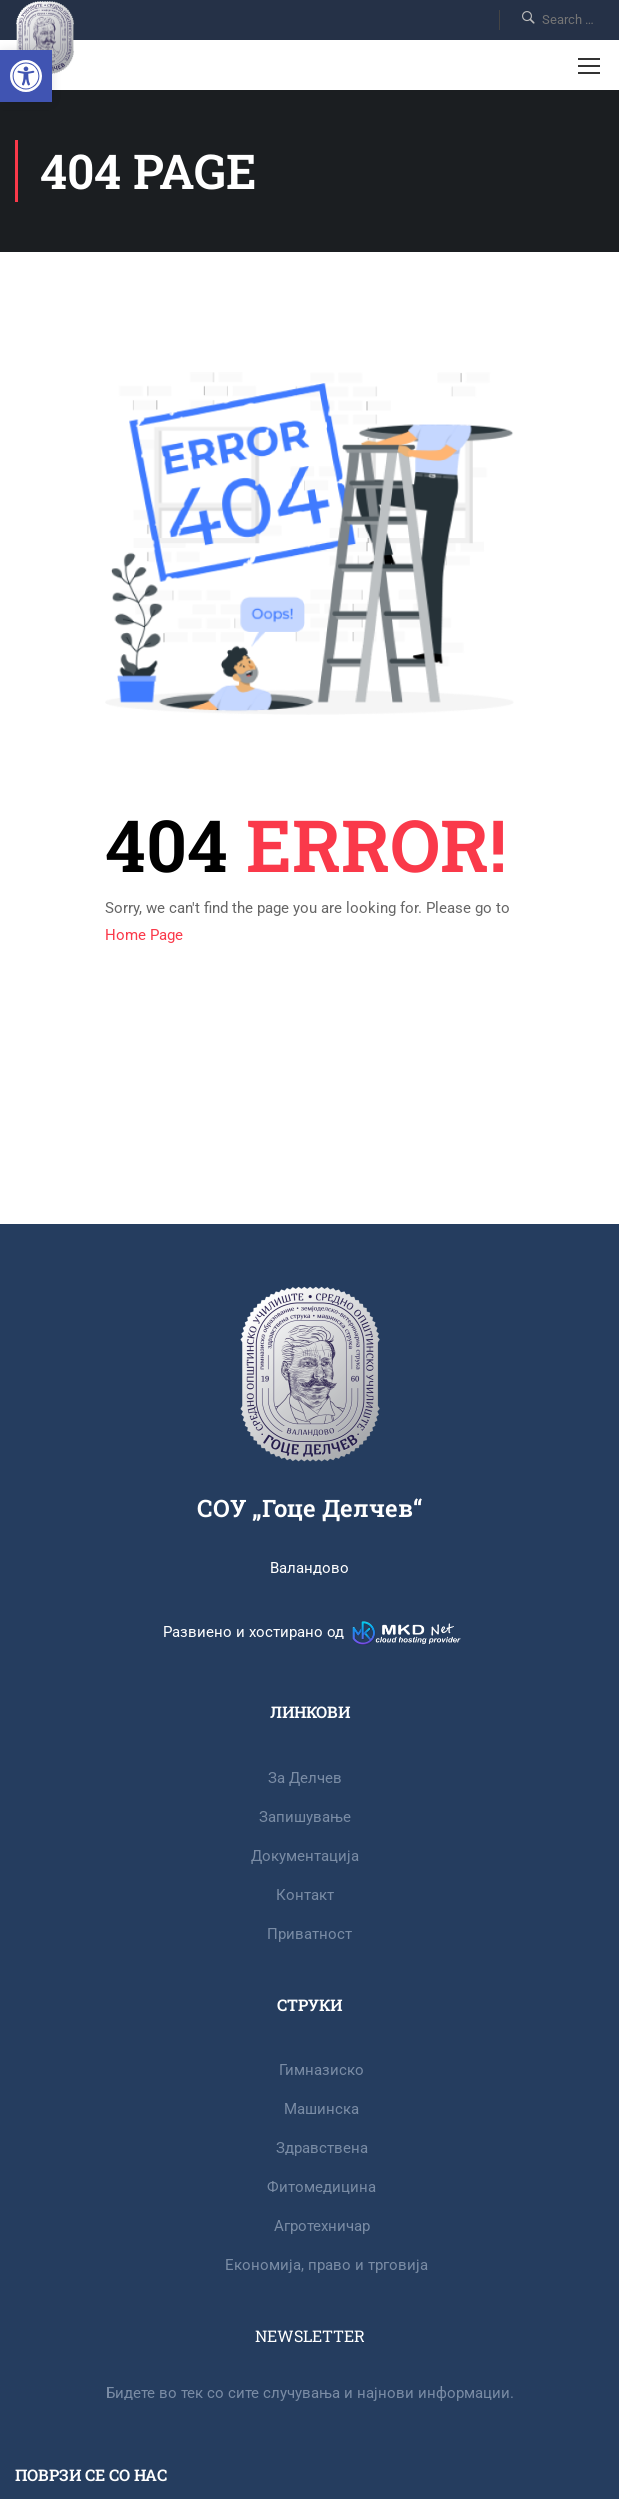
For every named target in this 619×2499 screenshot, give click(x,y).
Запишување (305, 1817)
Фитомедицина (321, 2187)
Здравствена (322, 2148)
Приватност (309, 1934)
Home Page (144, 935)
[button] (26, 76)
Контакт (305, 1895)
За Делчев (305, 1778)
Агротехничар (322, 2226)
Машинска (321, 2109)
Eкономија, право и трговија (326, 2265)
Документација (305, 1856)
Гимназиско (321, 2070)
